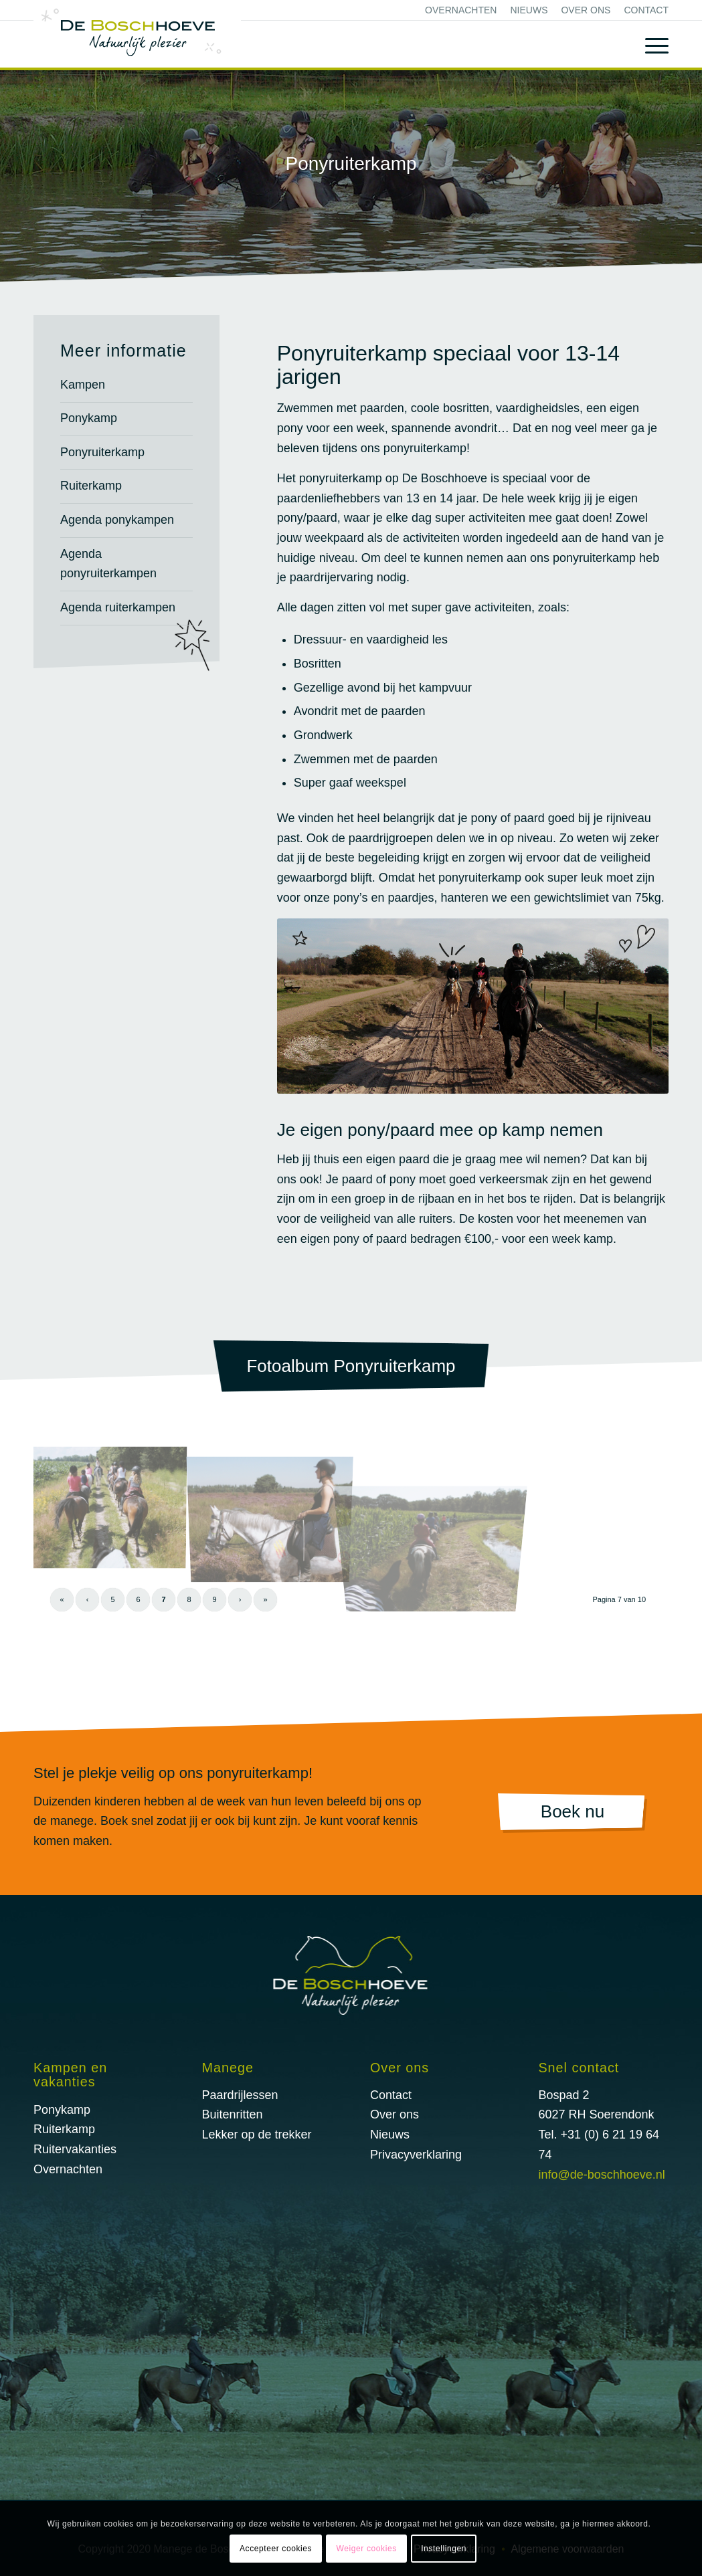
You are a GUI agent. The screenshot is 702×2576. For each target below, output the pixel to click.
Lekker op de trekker (256, 2134)
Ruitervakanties (74, 2149)
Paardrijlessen (239, 2095)
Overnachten (461, 10)
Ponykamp (88, 418)
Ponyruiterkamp (102, 452)
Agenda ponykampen (117, 519)
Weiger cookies (367, 2548)
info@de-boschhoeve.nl (601, 2174)
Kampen (82, 384)
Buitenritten (231, 2114)
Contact (646, 10)
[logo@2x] (137, 34)
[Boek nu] (572, 1813)
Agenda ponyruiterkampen (108, 564)
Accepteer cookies (276, 2548)
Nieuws (528, 10)
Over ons (585, 10)
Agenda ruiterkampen (117, 607)
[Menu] (647, 44)
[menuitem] (460, 10)
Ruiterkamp (91, 485)
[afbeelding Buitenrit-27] (114, 1506)
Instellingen (443, 2548)
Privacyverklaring (416, 2154)
